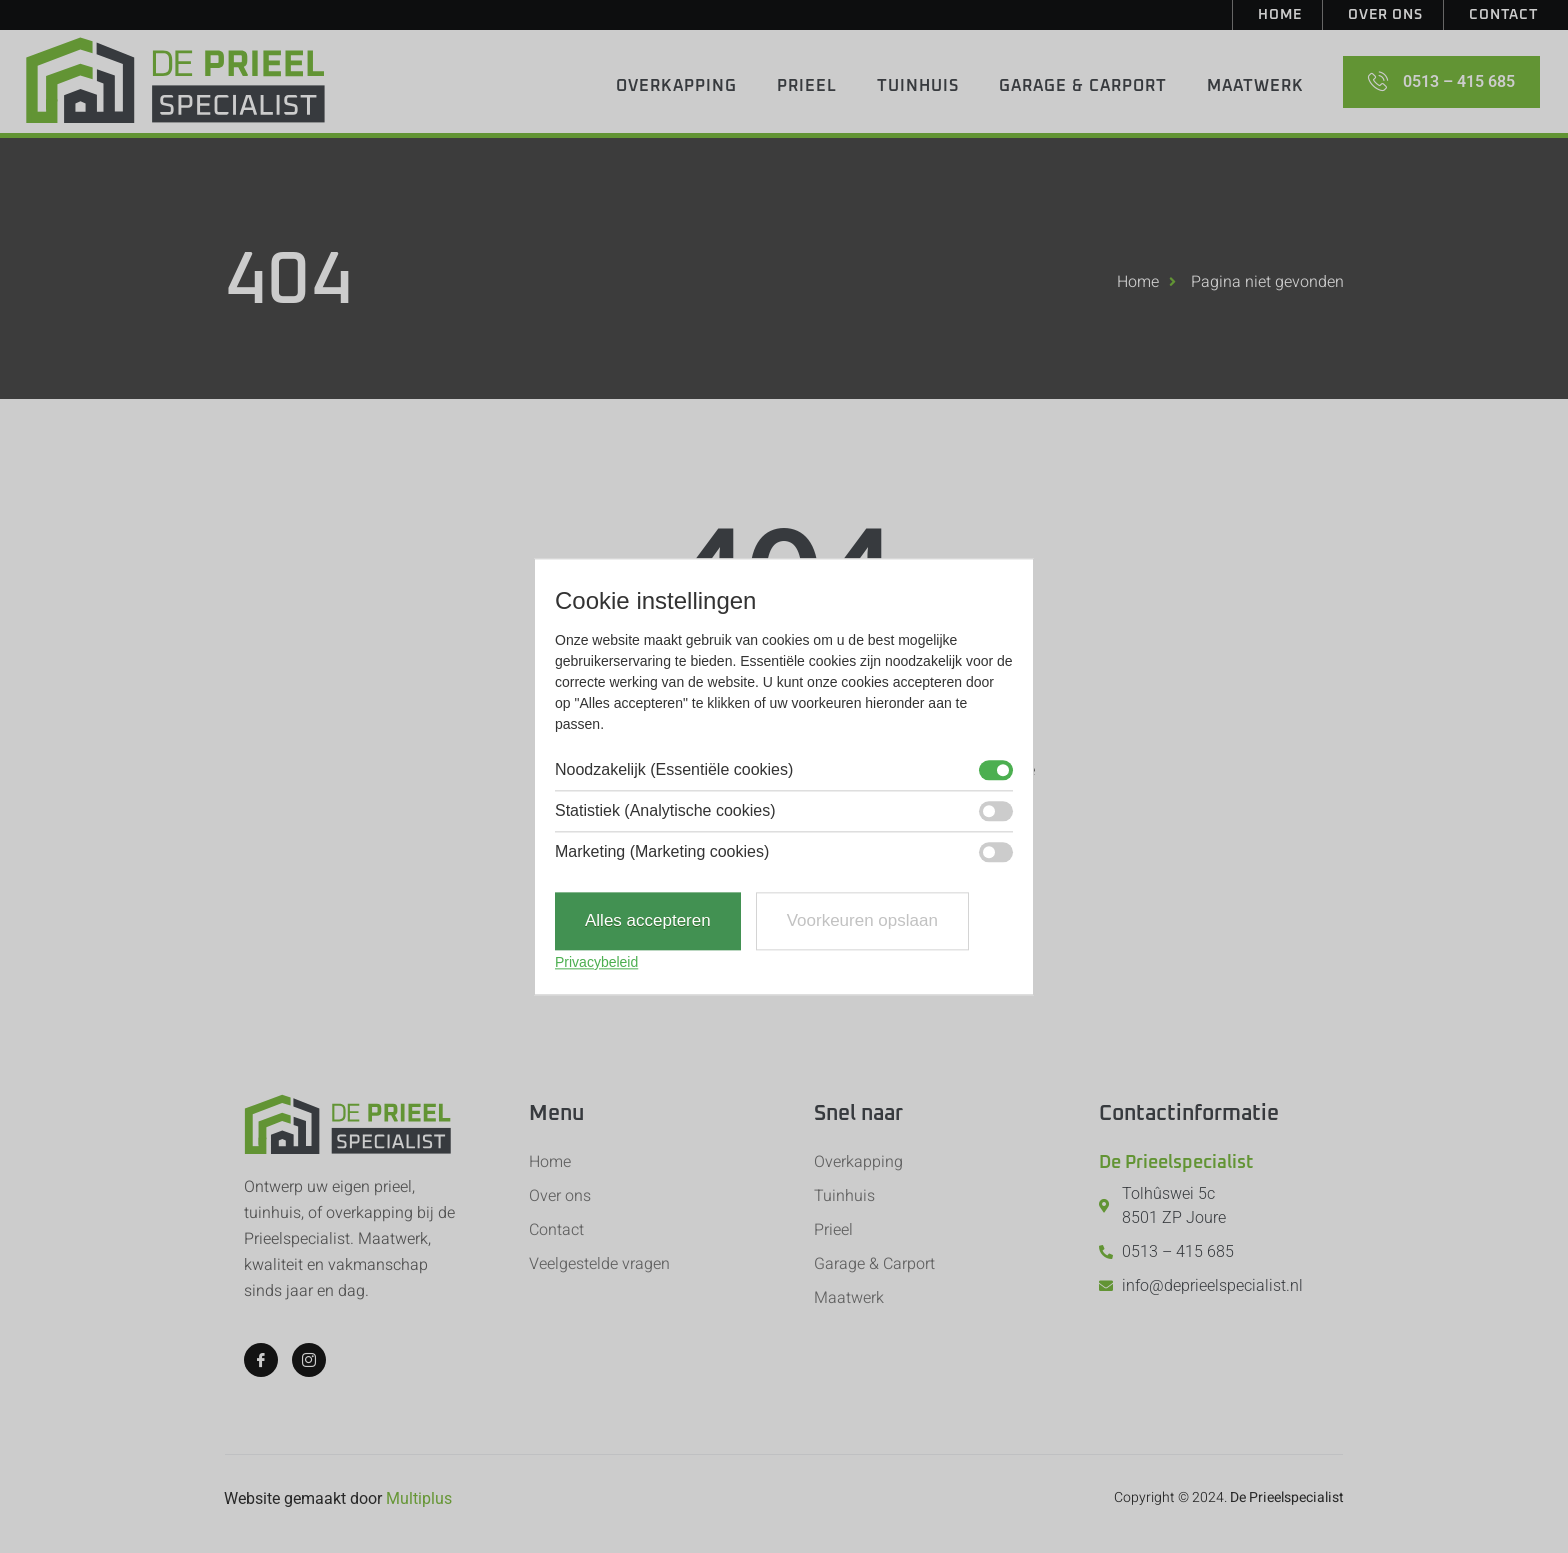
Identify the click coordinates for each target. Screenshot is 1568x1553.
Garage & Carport (1083, 86)
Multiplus (419, 1498)
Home (1280, 15)
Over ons (1385, 15)
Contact (1503, 15)
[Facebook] (261, 1360)
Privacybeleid (596, 962)
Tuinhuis (918, 86)
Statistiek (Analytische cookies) (665, 812)
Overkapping (676, 86)
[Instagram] (309, 1360)
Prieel (807, 86)
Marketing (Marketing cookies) (662, 853)
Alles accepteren (648, 921)
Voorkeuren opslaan (862, 921)
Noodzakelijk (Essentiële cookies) (674, 771)
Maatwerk (1255, 86)
